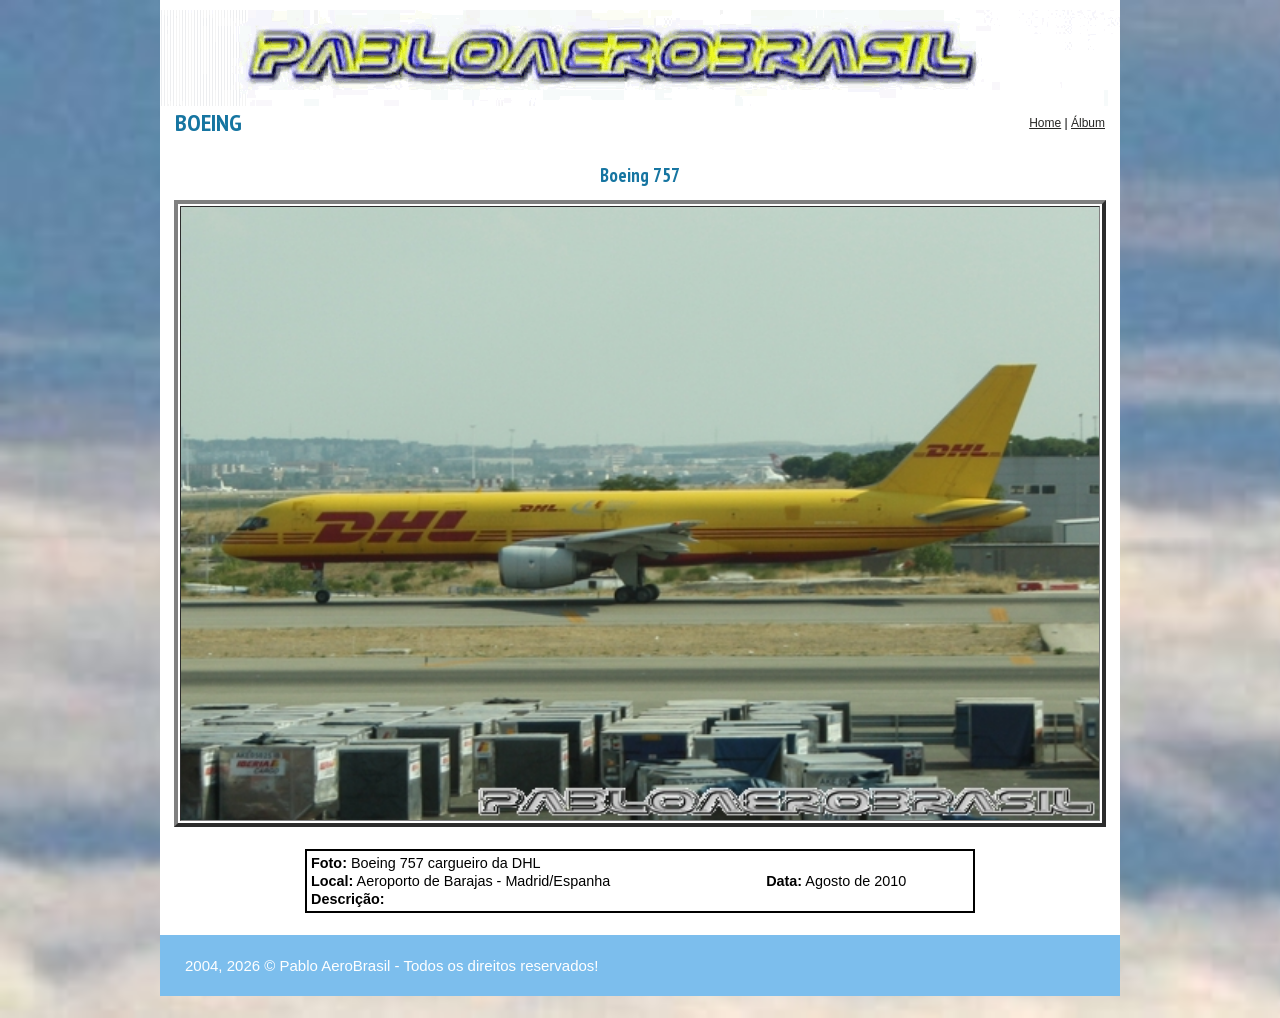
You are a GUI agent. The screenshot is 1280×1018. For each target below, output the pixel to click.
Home (1045, 123)
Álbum (1088, 123)
